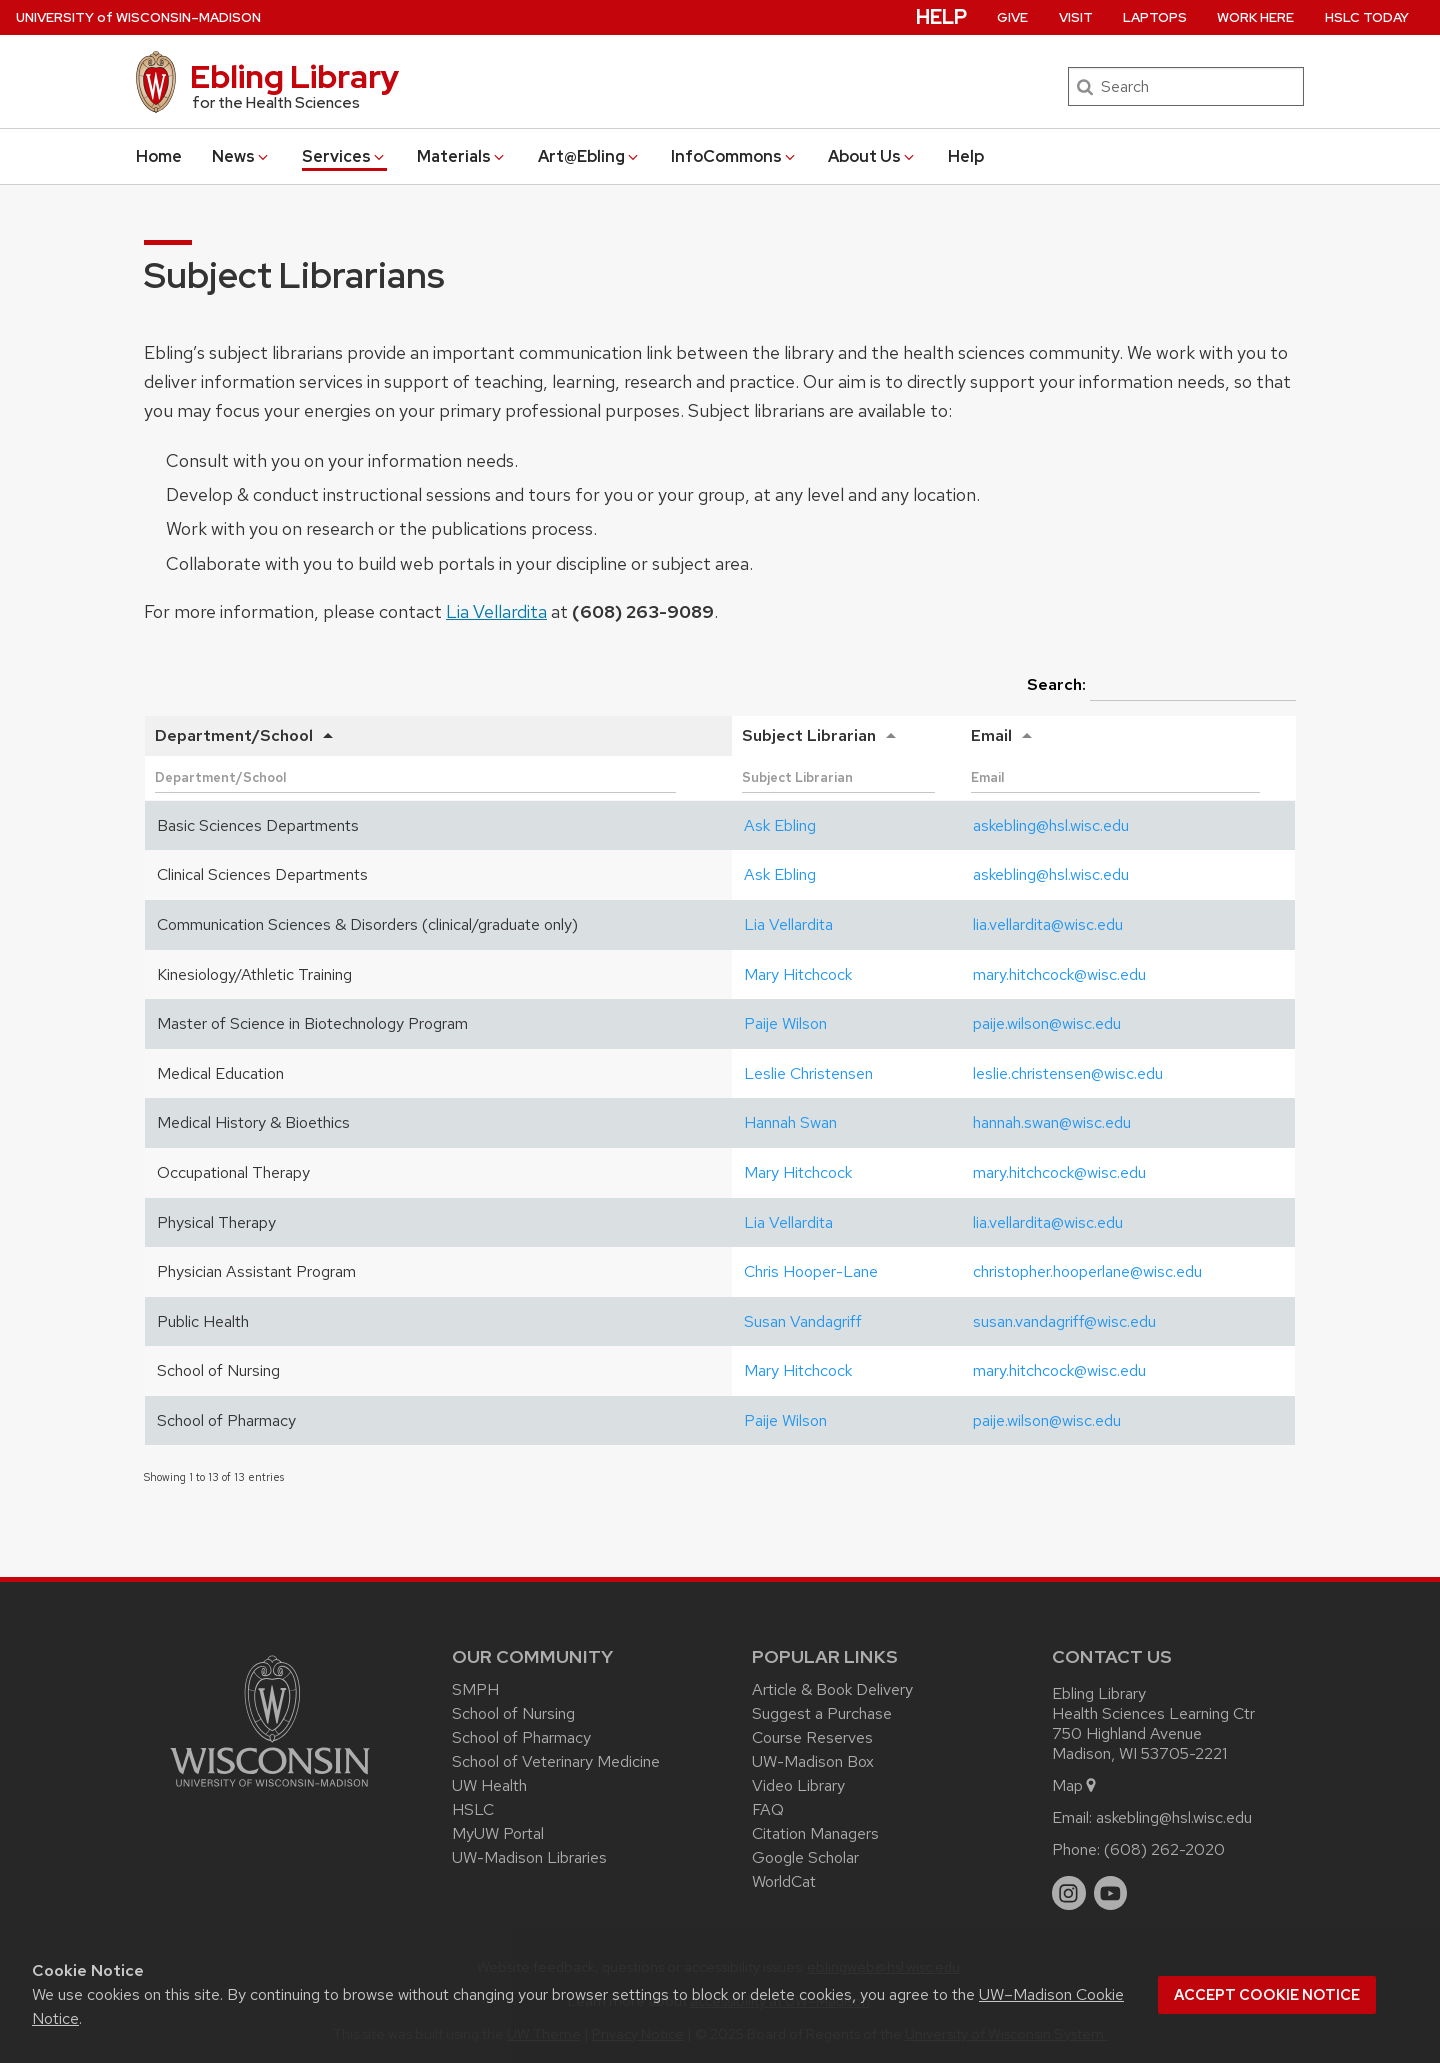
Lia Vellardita (496, 611)
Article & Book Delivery (832, 1689)
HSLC (473, 1809)
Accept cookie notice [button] (1267, 1995)
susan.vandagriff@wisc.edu (1064, 1321)
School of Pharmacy (521, 1737)
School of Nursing (513, 1713)
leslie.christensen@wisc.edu (1068, 1073)
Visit (1076, 17)
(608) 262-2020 (1164, 1849)
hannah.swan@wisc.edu (1052, 1122)
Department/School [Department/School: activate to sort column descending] (234, 735)
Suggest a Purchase (822, 1713)
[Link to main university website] (270, 1790)
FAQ (768, 1809)
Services (344, 156)
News (241, 156)
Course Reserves (812, 1737)
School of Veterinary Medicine (556, 1761)
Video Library (798, 1785)
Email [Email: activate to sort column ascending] (991, 735)
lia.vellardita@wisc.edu (1048, 924)
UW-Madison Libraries (529, 1857)
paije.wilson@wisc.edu (1047, 1023)
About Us (872, 156)
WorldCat (784, 1881)
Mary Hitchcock (798, 974)
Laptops (1155, 17)
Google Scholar (805, 1857)
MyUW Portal (498, 1833)
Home (159, 156)
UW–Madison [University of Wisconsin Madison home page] (138, 17)
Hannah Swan (790, 1122)
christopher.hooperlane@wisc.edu (1087, 1271)
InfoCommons (734, 156)
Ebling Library (294, 76)
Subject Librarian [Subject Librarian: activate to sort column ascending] (809, 735)
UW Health (489, 1785)
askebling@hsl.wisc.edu (1051, 825)
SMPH (475, 1689)
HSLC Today (1367, 17)
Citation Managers (815, 1833)
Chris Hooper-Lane (811, 1271)
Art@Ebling (589, 156)
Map (1075, 1785)
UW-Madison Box (813, 1761)
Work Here (1255, 17)
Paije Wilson (785, 1023)
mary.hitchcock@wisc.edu (1059, 974)
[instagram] (1069, 1893)
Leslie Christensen (808, 1073)
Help (966, 156)
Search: (1161, 686)
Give (1012, 17)
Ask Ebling (780, 825)
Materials (462, 156)
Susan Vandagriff (803, 1321)
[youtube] (1111, 1893)
